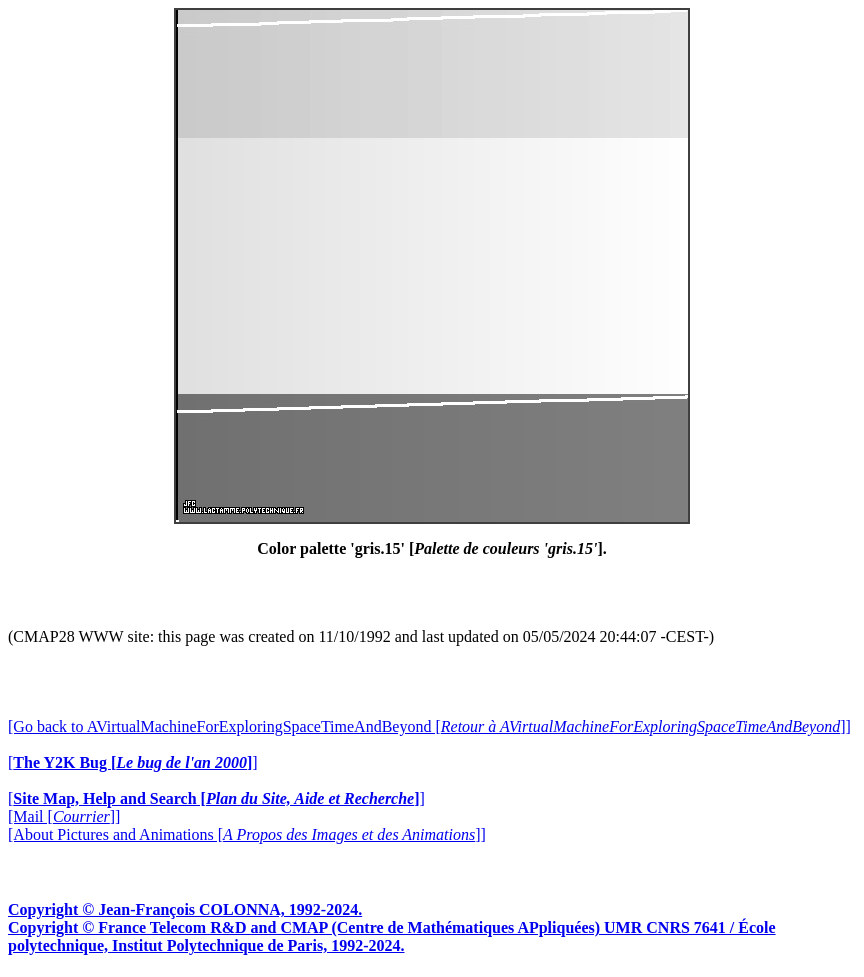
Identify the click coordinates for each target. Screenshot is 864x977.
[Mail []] (64, 816)
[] (133, 762)
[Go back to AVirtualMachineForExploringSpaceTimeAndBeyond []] (429, 726)
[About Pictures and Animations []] (247, 834)
